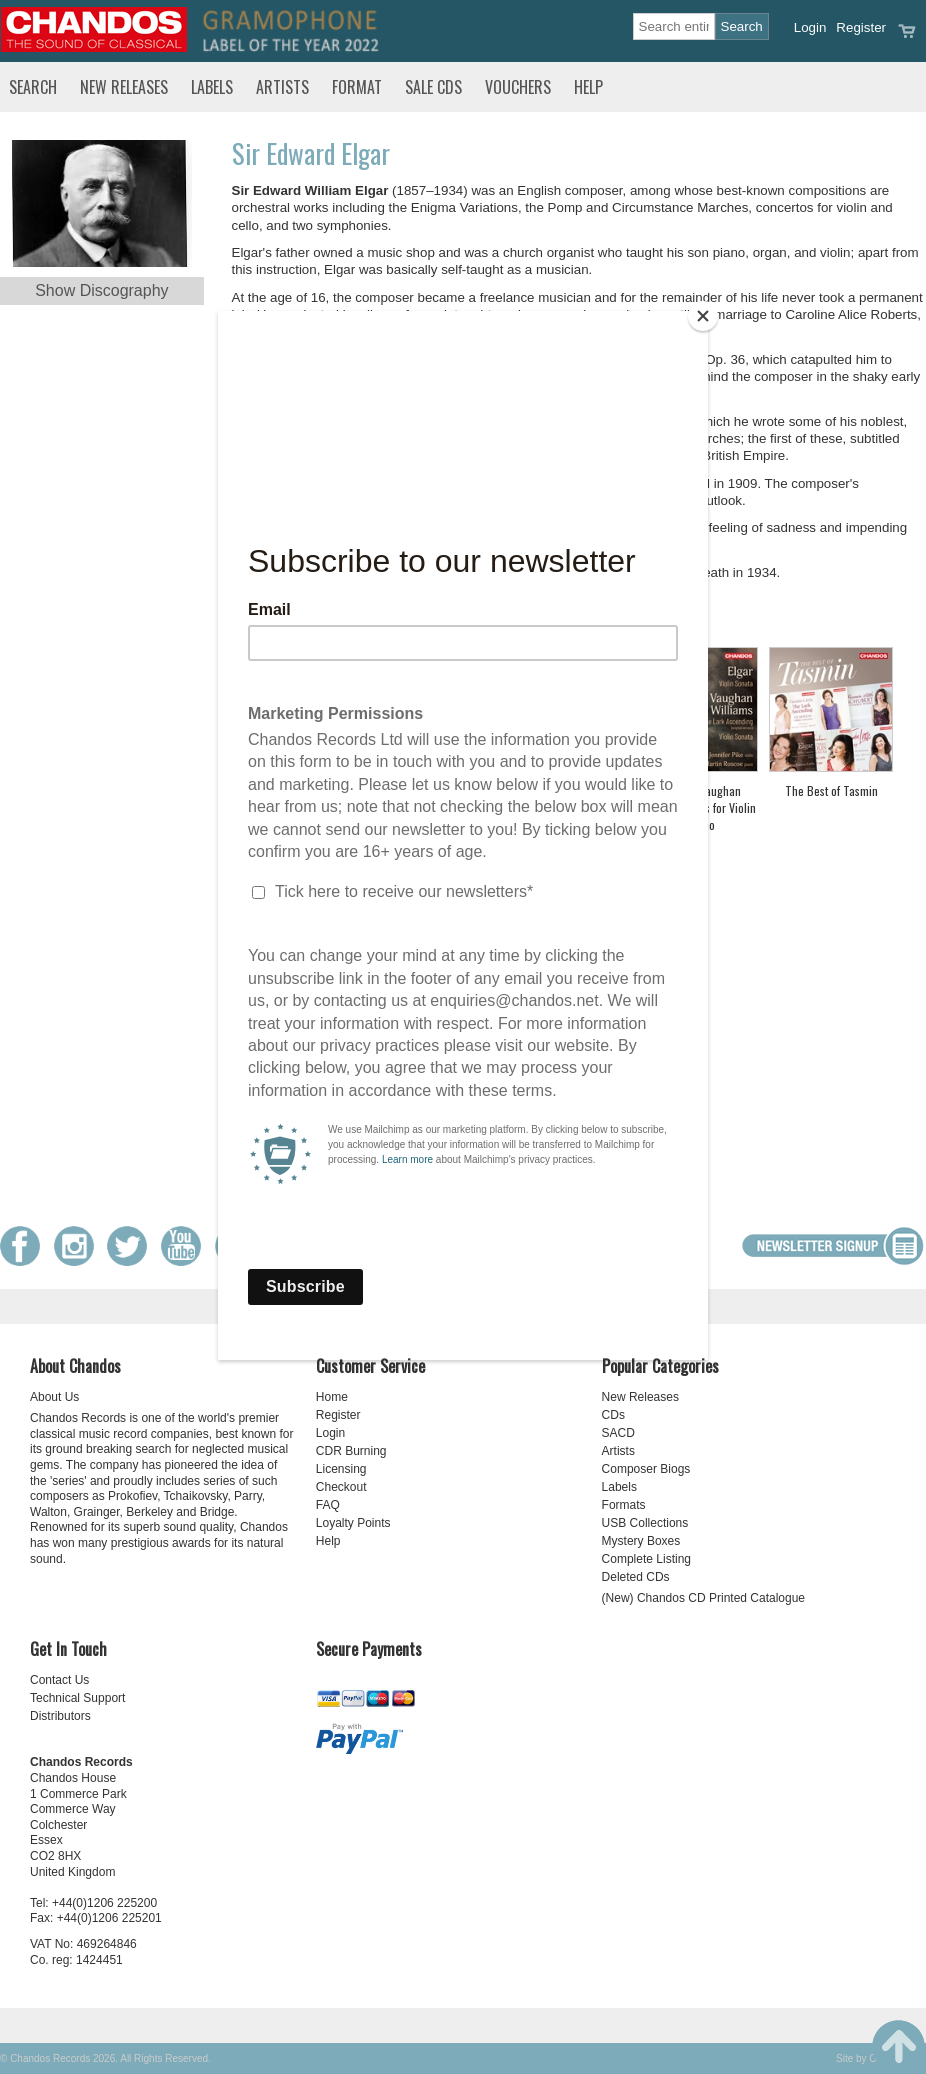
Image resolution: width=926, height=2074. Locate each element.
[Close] (703, 316)
